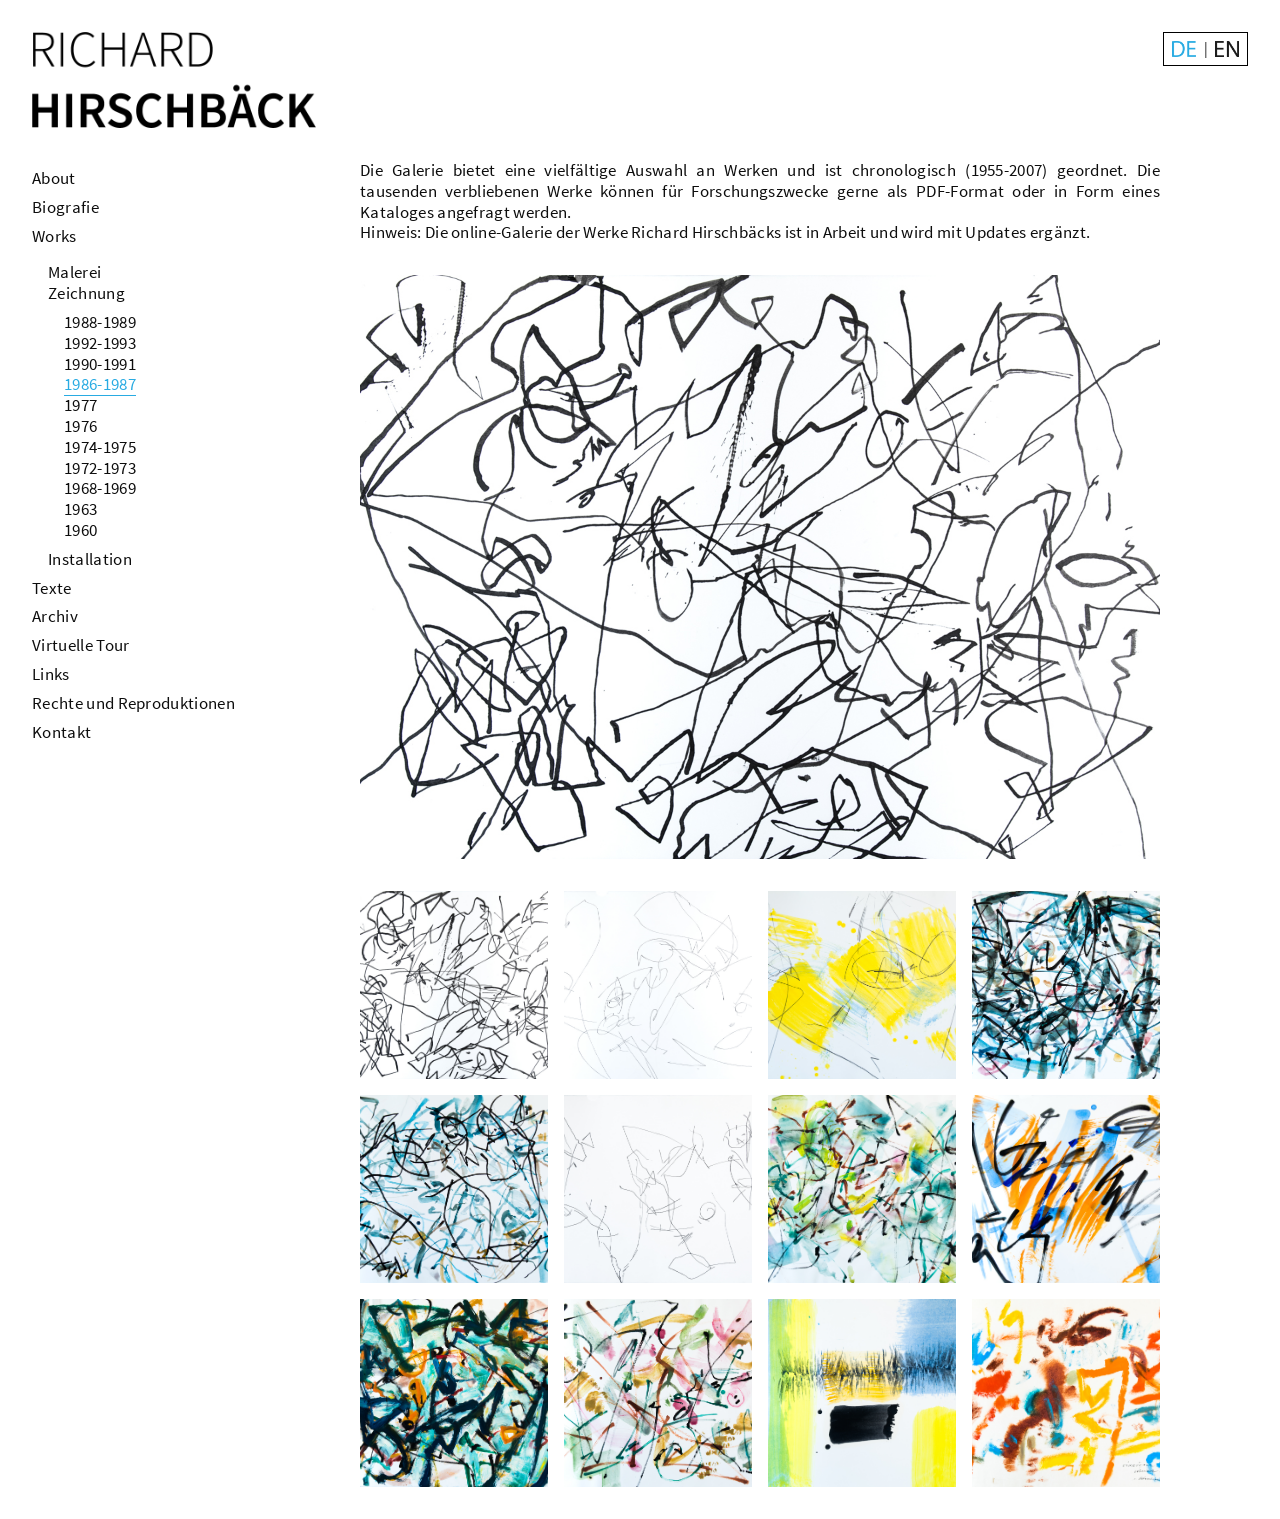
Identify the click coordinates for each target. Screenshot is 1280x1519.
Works (54, 236)
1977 (80, 405)
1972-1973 (100, 468)
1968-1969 (100, 488)
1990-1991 (100, 364)
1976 (80, 426)
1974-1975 (100, 447)
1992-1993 (100, 343)
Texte (52, 588)
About (54, 178)
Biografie (65, 207)
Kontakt (61, 732)
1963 (80, 509)
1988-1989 (100, 322)
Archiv (55, 616)
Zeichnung (86, 293)
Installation (90, 559)
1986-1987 (100, 384)
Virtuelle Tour (80, 645)
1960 (80, 530)
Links (51, 674)
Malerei (74, 272)
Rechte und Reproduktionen (133, 703)
